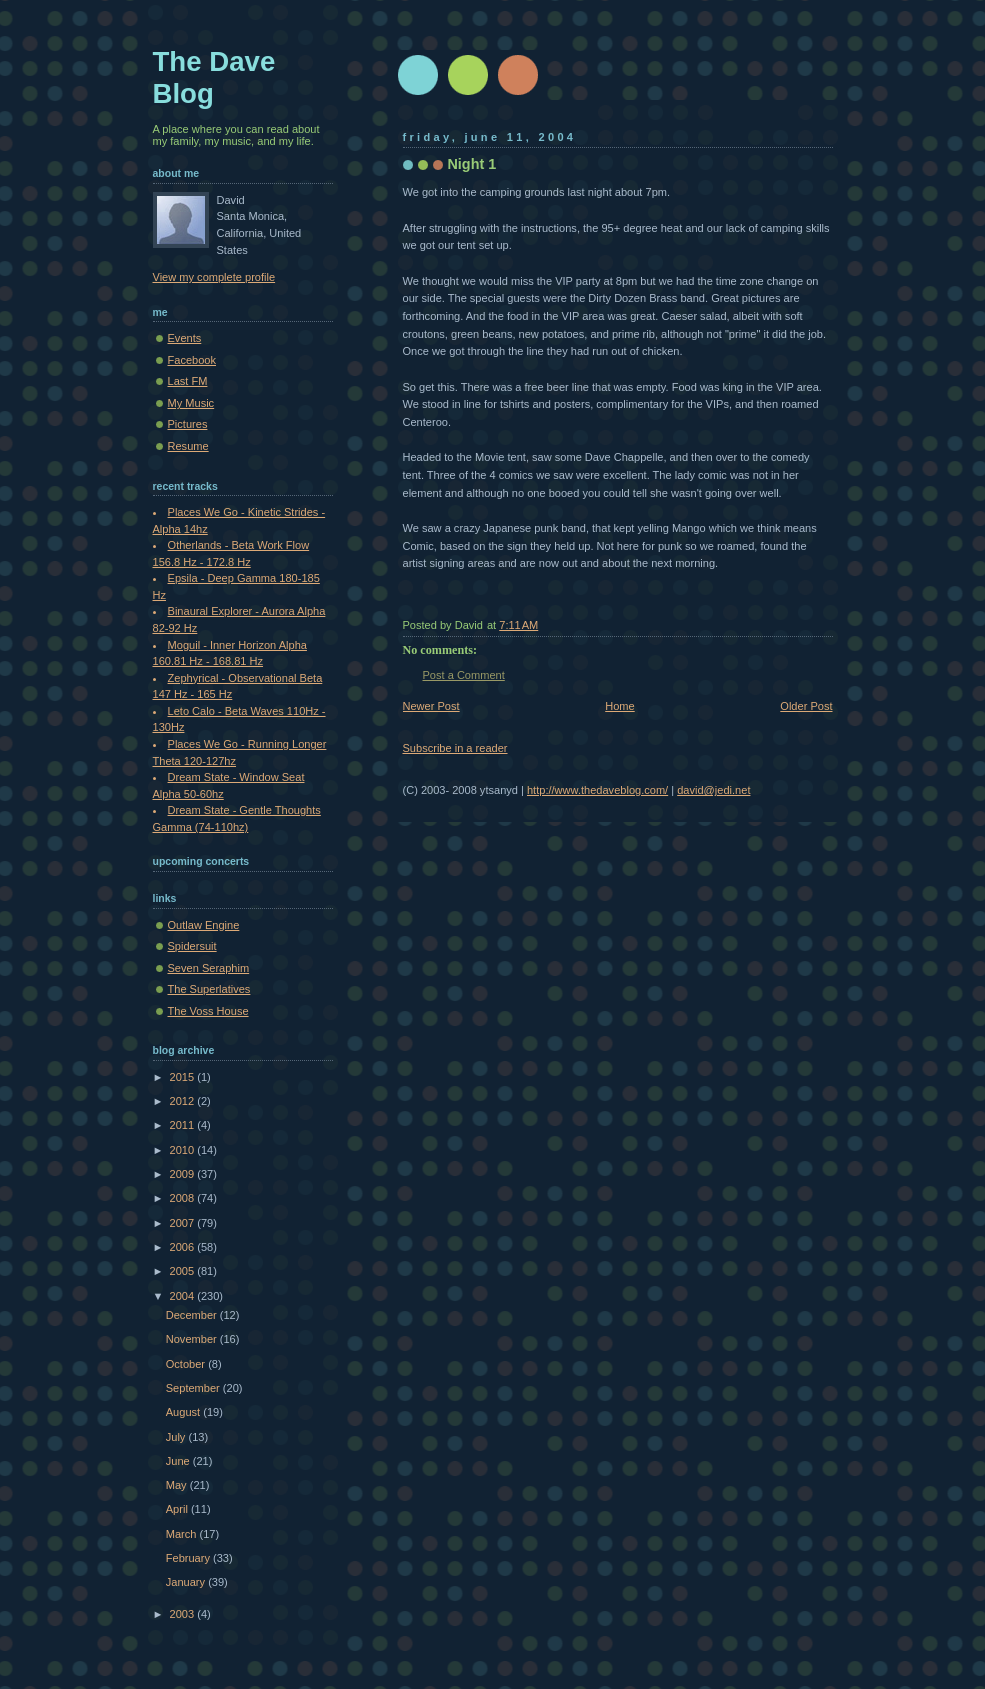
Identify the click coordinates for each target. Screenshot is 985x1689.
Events (185, 338)
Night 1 (472, 164)
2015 (184, 1077)
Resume (188, 446)
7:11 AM (518, 625)
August (184, 1412)
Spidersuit (192, 946)
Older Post (806, 706)
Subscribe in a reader (455, 748)
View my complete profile (214, 277)
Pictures (188, 424)
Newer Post (431, 706)
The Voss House (208, 1011)
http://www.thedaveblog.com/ (597, 790)
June (179, 1461)
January (187, 1582)
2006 (184, 1247)
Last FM (188, 381)
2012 (184, 1101)
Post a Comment (464, 675)
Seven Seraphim (209, 968)
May (178, 1485)
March (183, 1534)
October (187, 1364)
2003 (184, 1614)
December (193, 1315)
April (178, 1509)
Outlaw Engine (204, 925)
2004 (184, 1296)
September (194, 1388)
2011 (184, 1125)
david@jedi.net (713, 790)
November (193, 1339)
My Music (191, 403)
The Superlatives (209, 989)
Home (619, 706)
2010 (184, 1150)
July (177, 1437)
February (189, 1558)
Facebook (192, 360)
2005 (184, 1271)
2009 (184, 1174)
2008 (184, 1198)
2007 (184, 1223)
